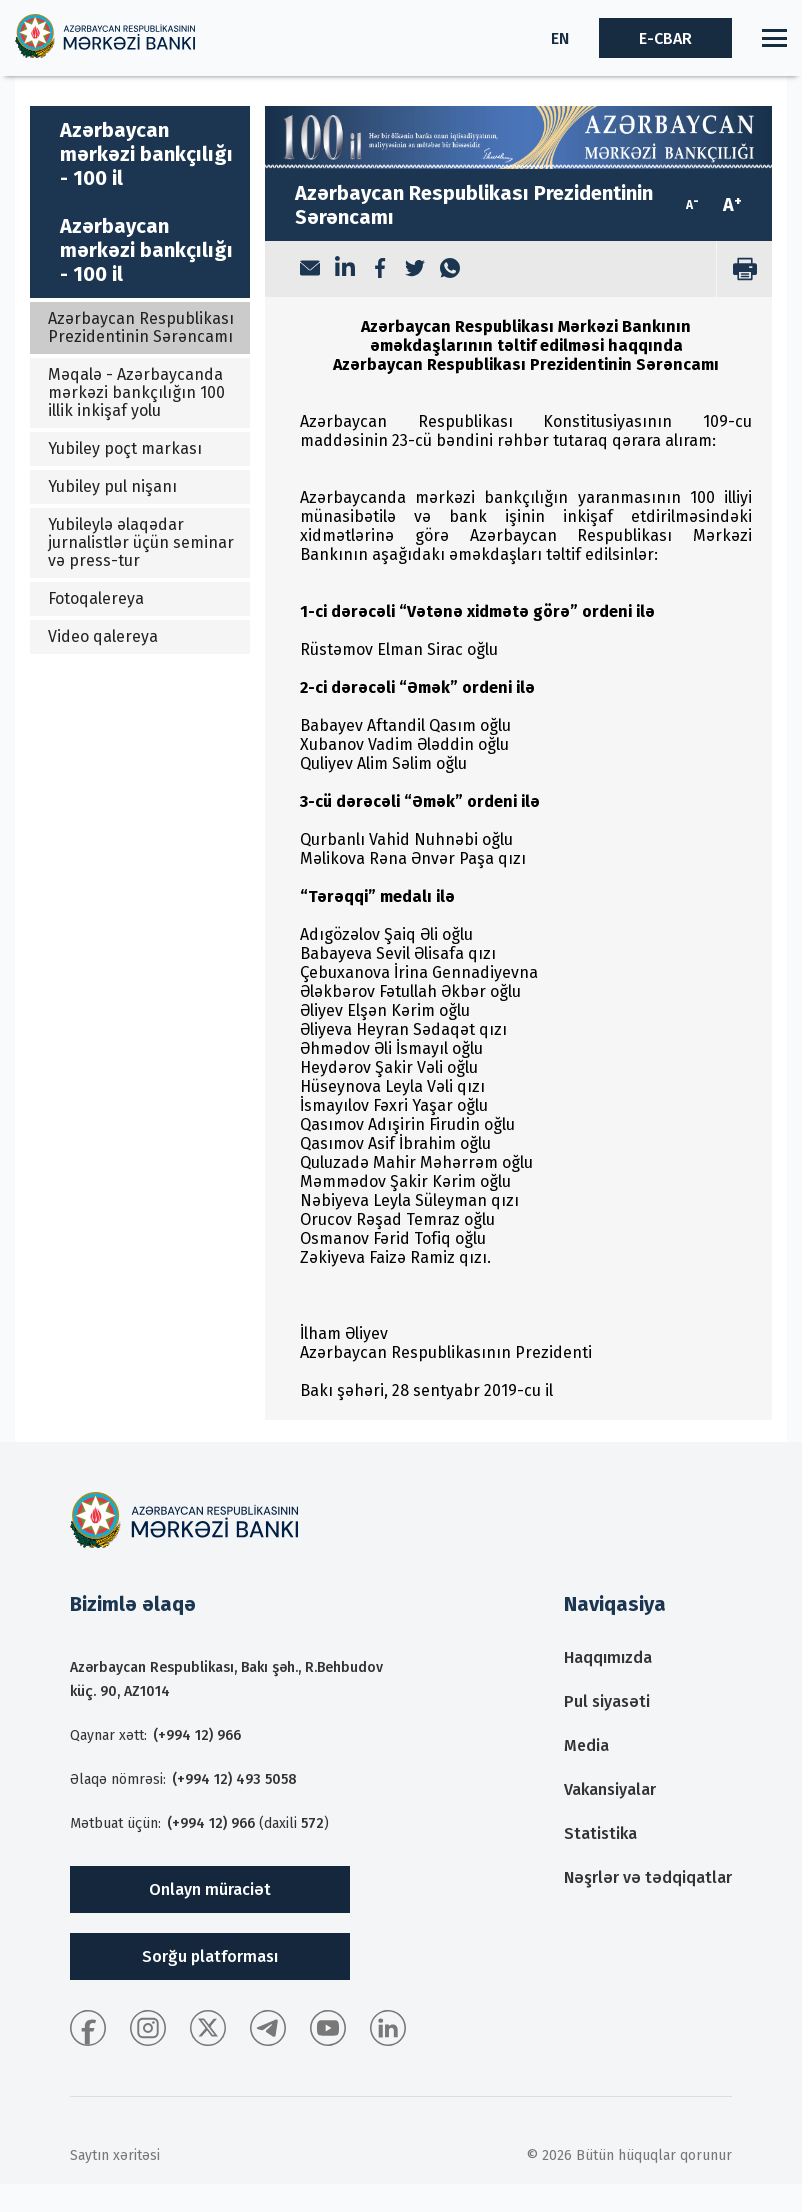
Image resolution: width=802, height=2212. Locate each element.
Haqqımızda (608, 1657)
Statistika (600, 1833)
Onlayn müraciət (210, 1889)
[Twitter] (415, 270)
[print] (744, 269)
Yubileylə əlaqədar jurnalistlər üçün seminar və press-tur (141, 542)
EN (560, 38)
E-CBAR (665, 38)
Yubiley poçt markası (125, 448)
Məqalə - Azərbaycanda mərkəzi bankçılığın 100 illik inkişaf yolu (136, 392)
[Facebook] (380, 270)
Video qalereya (103, 636)
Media (586, 1745)
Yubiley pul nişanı (112, 486)
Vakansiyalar (610, 1789)
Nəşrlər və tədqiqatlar (648, 1877)
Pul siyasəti (607, 1701)
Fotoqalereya (96, 598)
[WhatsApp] (450, 270)
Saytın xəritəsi (115, 2155)
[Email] (310, 270)
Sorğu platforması (210, 1956)
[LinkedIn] (345, 269)
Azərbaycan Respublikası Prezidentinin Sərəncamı (141, 327)
